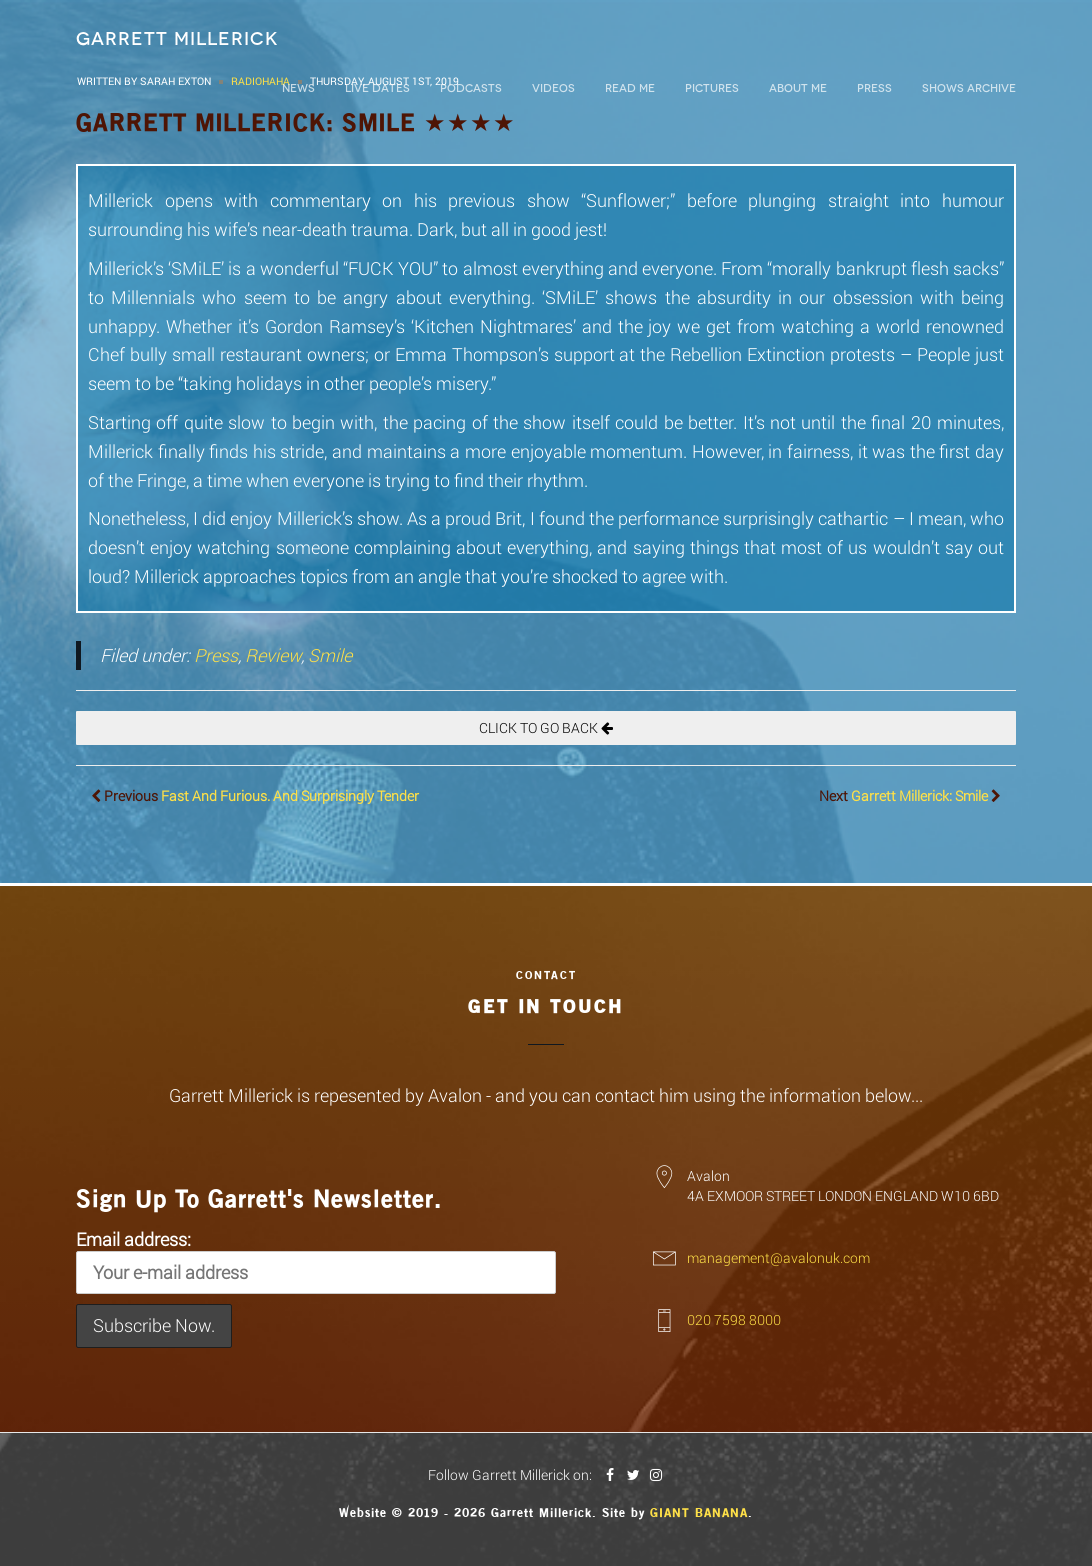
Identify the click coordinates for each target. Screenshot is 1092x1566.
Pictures (712, 88)
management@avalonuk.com (778, 1257)
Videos (553, 88)
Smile (330, 655)
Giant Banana (699, 1513)
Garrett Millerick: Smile (919, 795)
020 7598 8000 (734, 1319)
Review (273, 655)
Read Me (630, 88)
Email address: (316, 1261)
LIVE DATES (377, 88)
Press (874, 88)
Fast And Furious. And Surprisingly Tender (290, 795)
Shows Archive (969, 88)
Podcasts (471, 88)
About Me (798, 88)
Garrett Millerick (177, 39)
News (298, 88)
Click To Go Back (546, 727)
